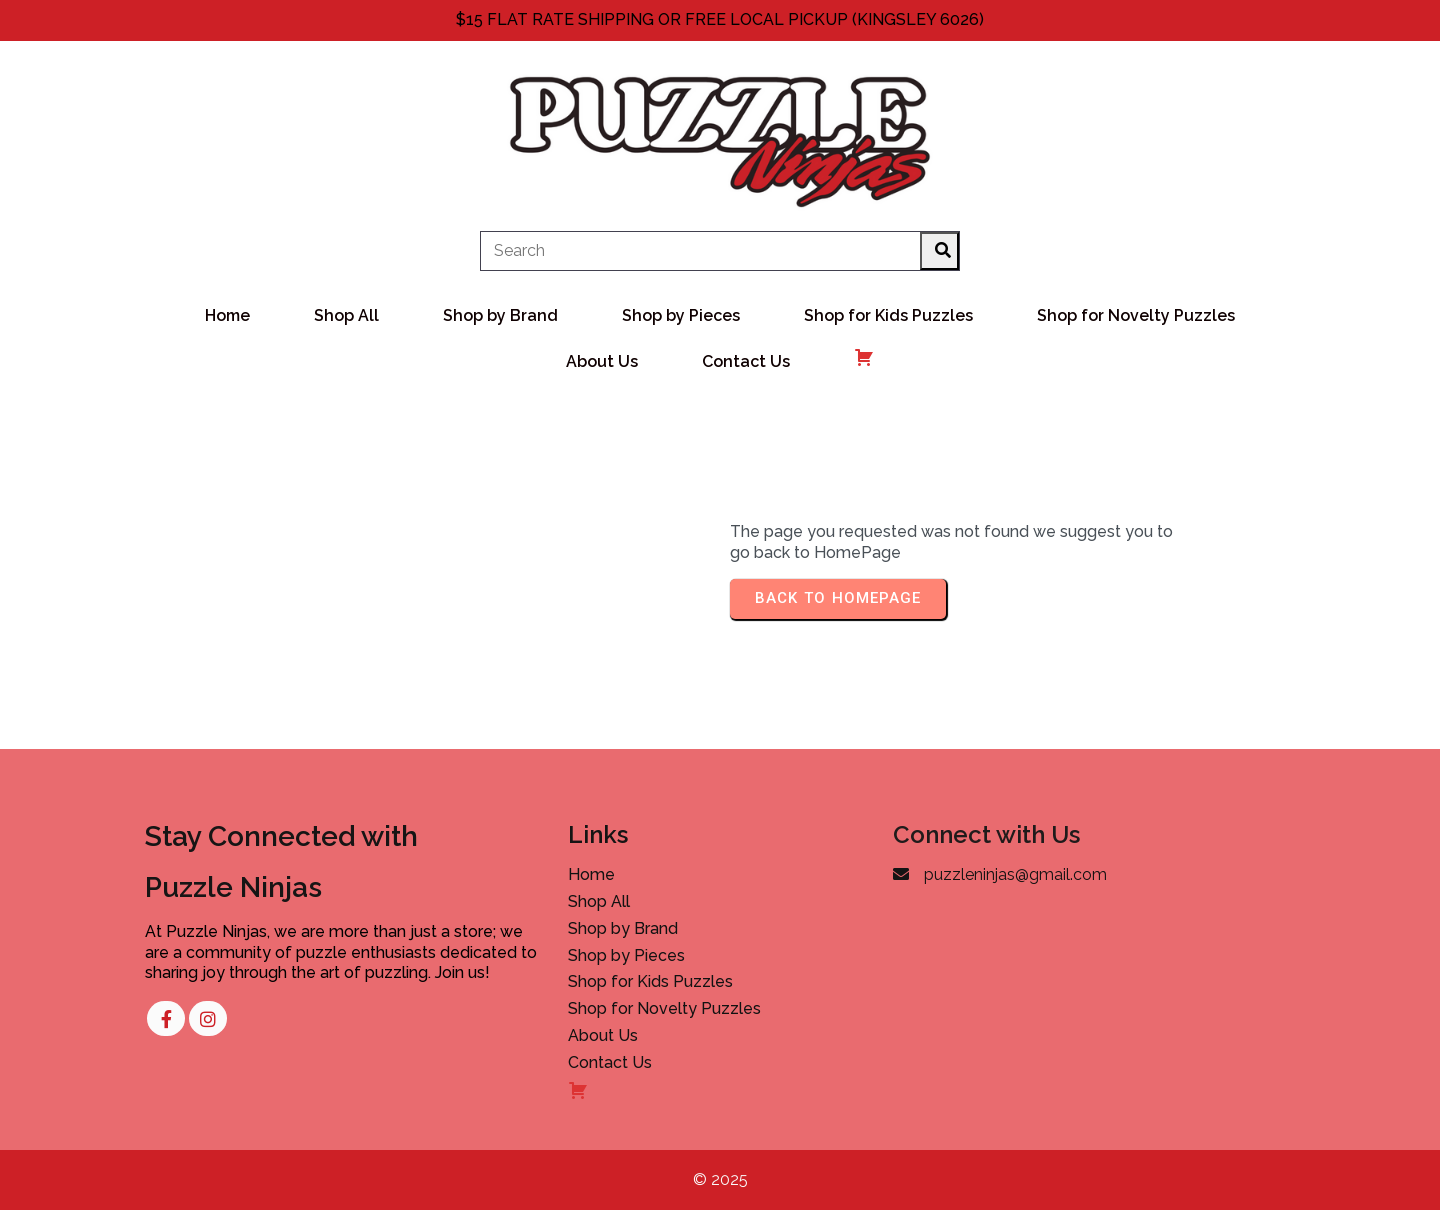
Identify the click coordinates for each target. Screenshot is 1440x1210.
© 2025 (720, 1179)
